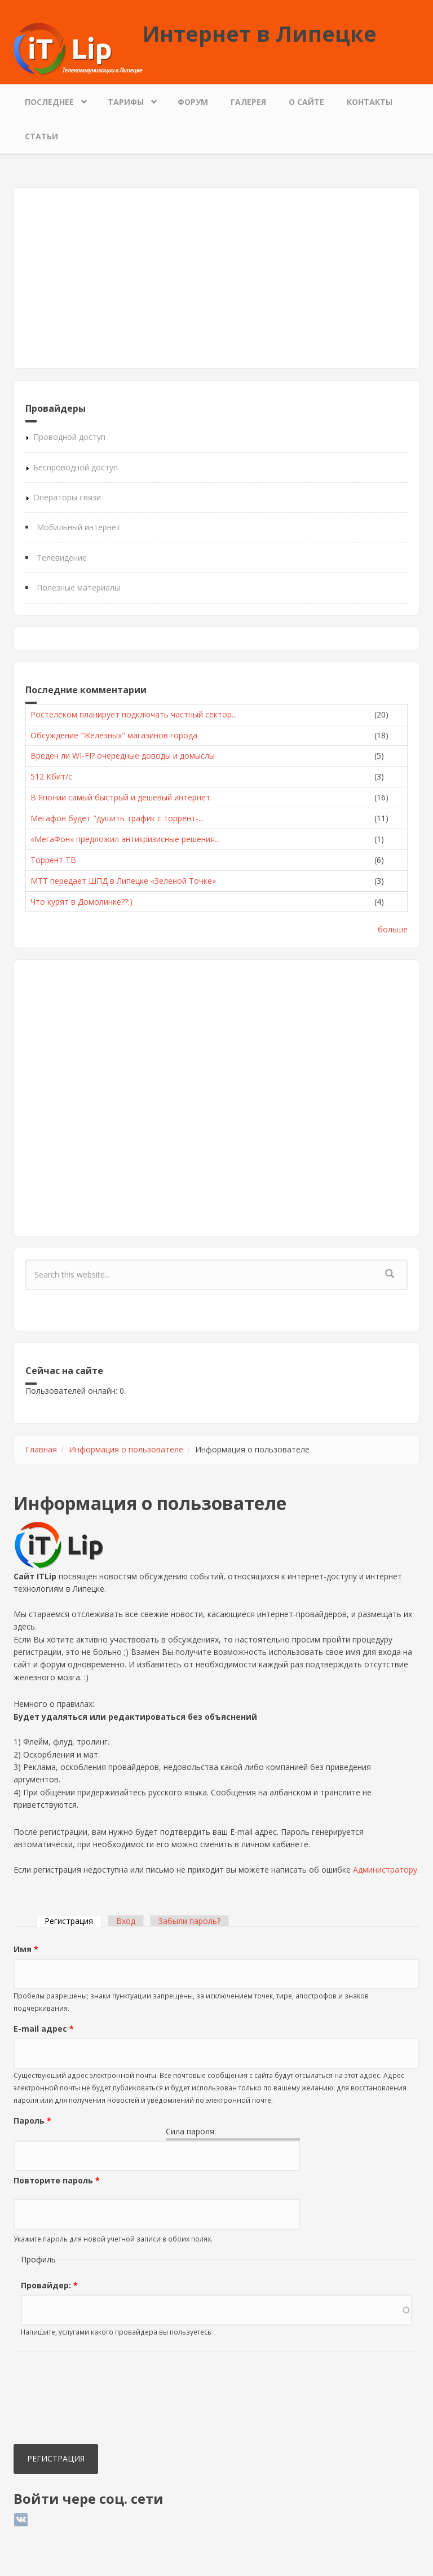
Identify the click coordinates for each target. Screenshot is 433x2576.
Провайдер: (49, 2285)
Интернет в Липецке (260, 33)
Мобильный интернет (79, 527)
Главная (41, 1449)
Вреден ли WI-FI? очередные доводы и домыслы (122, 755)
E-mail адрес (44, 2028)
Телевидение (62, 557)
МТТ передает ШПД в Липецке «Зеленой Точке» (123, 880)
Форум (193, 101)
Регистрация (73, 1921)
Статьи (41, 136)
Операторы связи (67, 497)
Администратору (385, 1869)
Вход (125, 1921)
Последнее (52, 99)
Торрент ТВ (53, 860)
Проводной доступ (69, 436)
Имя (26, 1949)
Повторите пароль (57, 2180)
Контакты (369, 101)
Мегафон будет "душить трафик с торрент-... (117, 818)
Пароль (32, 2120)
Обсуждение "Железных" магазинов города (113, 735)
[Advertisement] (216, 278)
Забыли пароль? (189, 1921)
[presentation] (60, 2400)
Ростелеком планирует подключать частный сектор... (133, 714)
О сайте (306, 101)
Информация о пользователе (126, 1449)
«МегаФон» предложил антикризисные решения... (125, 839)
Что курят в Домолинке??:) (81, 901)
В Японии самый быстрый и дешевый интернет (120, 797)
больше (393, 929)
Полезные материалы (78, 587)
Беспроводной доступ (75, 467)
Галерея (248, 101)
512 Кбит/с (51, 776)
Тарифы (128, 99)
